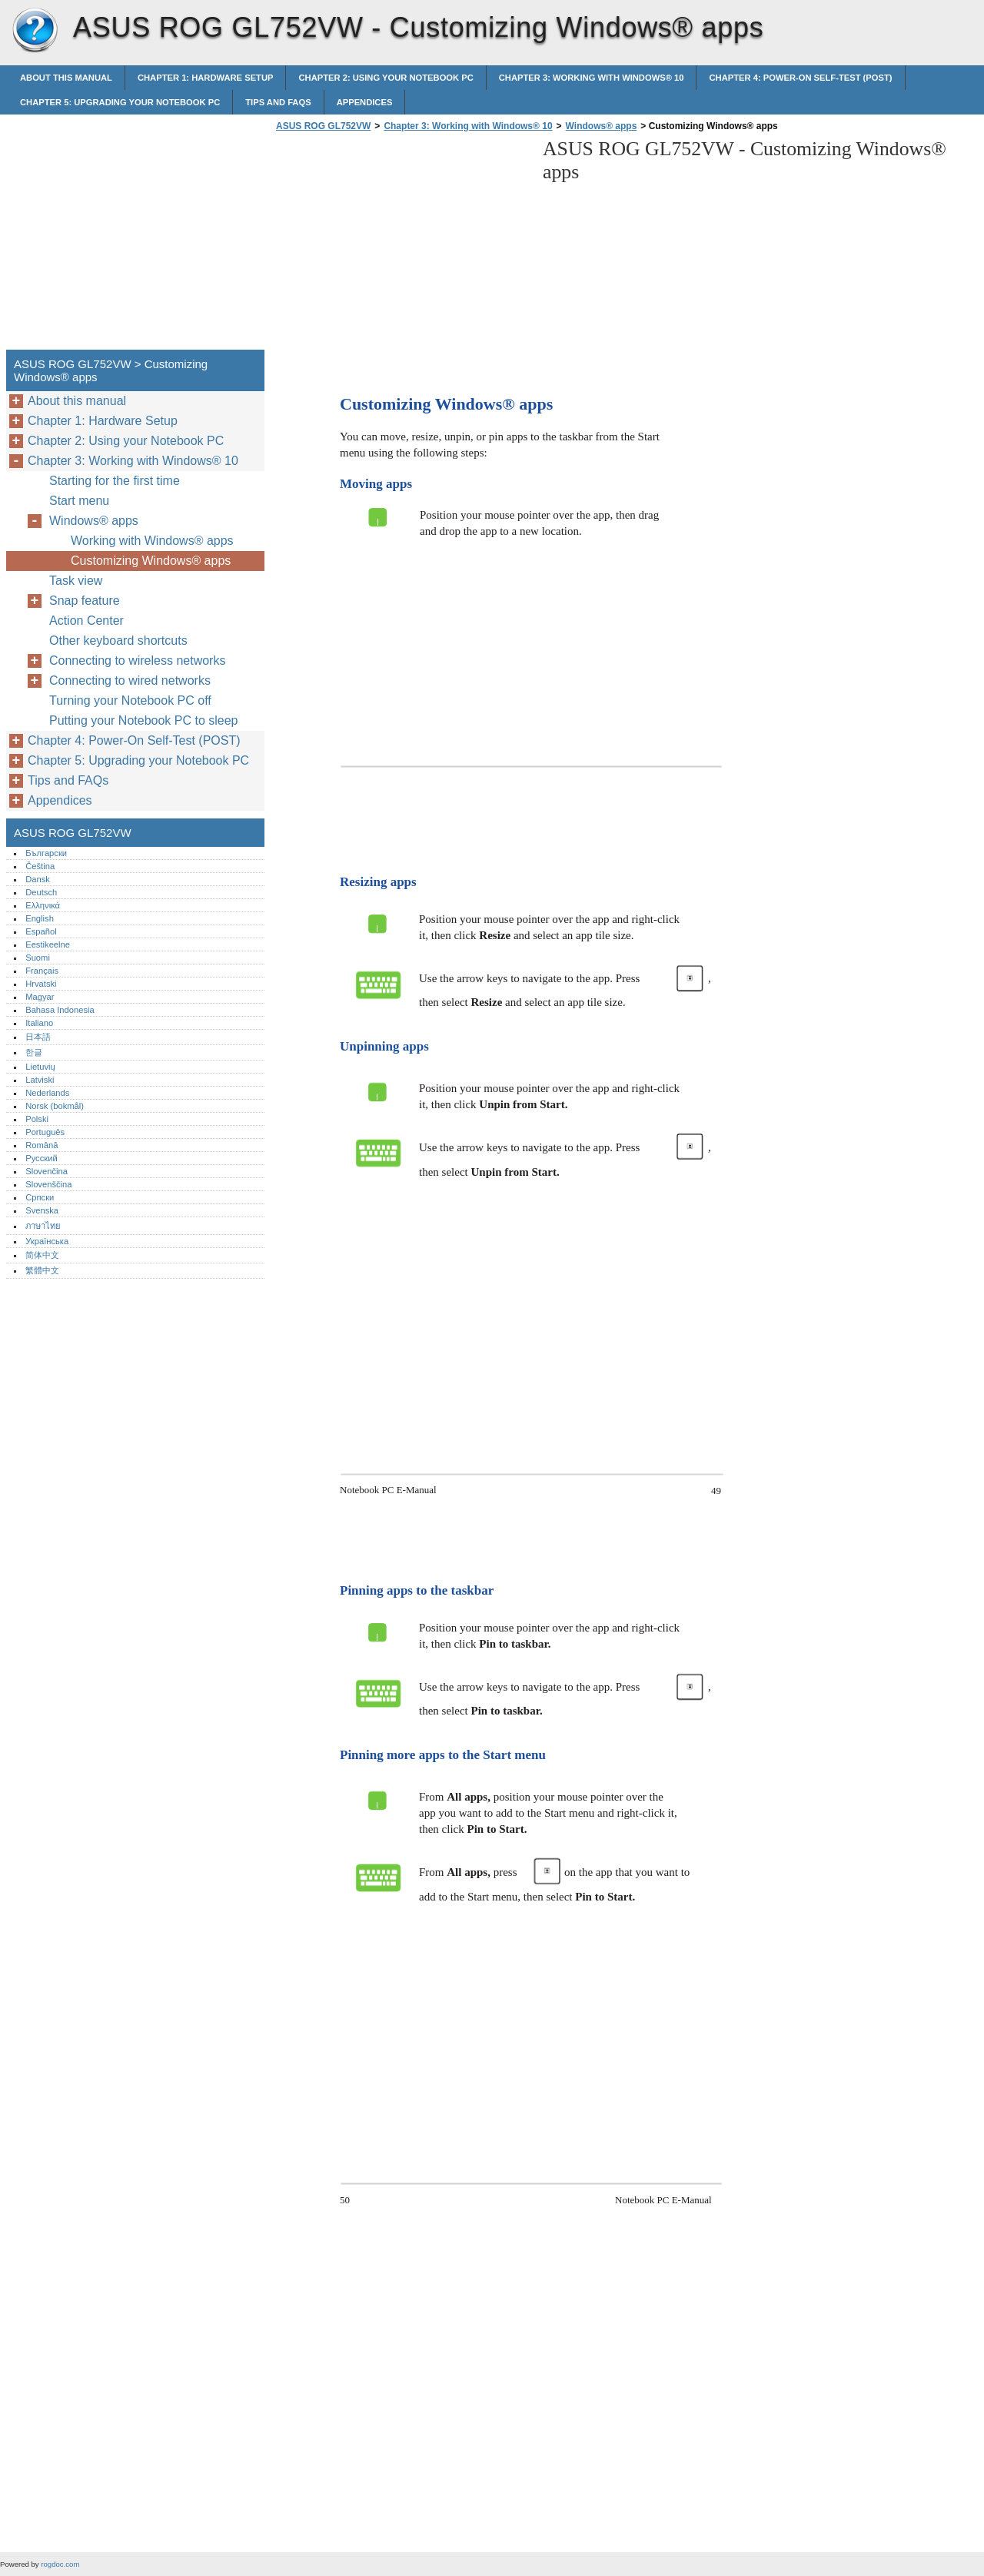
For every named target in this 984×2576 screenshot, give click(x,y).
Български (46, 853)
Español (40, 931)
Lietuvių (40, 1066)
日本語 (38, 1036)
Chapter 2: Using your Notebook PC (385, 77)
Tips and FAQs (278, 102)
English (39, 918)
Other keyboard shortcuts (118, 640)
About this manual (66, 77)
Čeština (40, 866)
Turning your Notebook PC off (130, 700)
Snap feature (84, 600)
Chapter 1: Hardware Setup (206, 77)
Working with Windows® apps (152, 540)
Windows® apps (601, 126)
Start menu (79, 500)
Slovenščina (48, 1184)
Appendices (365, 102)
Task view (75, 580)
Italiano (39, 1022)
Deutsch (41, 892)
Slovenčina (46, 1171)
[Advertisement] (401, 245)
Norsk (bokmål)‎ (54, 1105)
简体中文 (42, 1255)
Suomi (37, 957)
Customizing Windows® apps (151, 560)
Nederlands (47, 1092)
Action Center (86, 620)
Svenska (41, 1210)
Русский (41, 1158)
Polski (36, 1119)
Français (41, 970)
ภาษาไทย (43, 1225)
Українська (46, 1241)
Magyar (39, 996)
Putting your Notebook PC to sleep (143, 720)
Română (41, 1145)
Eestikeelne (47, 944)
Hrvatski (40, 983)
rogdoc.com (60, 2564)
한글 (33, 1052)
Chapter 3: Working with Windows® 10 (591, 77)
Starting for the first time (114, 480)
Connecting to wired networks (130, 680)
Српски (39, 1197)
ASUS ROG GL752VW (35, 31)
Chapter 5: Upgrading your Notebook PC (120, 102)
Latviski (39, 1079)
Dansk (37, 879)
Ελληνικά (42, 905)
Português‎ (45, 1132)
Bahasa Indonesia (60, 1009)
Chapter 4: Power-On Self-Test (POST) (800, 77)
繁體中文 (42, 1270)
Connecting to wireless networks (137, 660)
